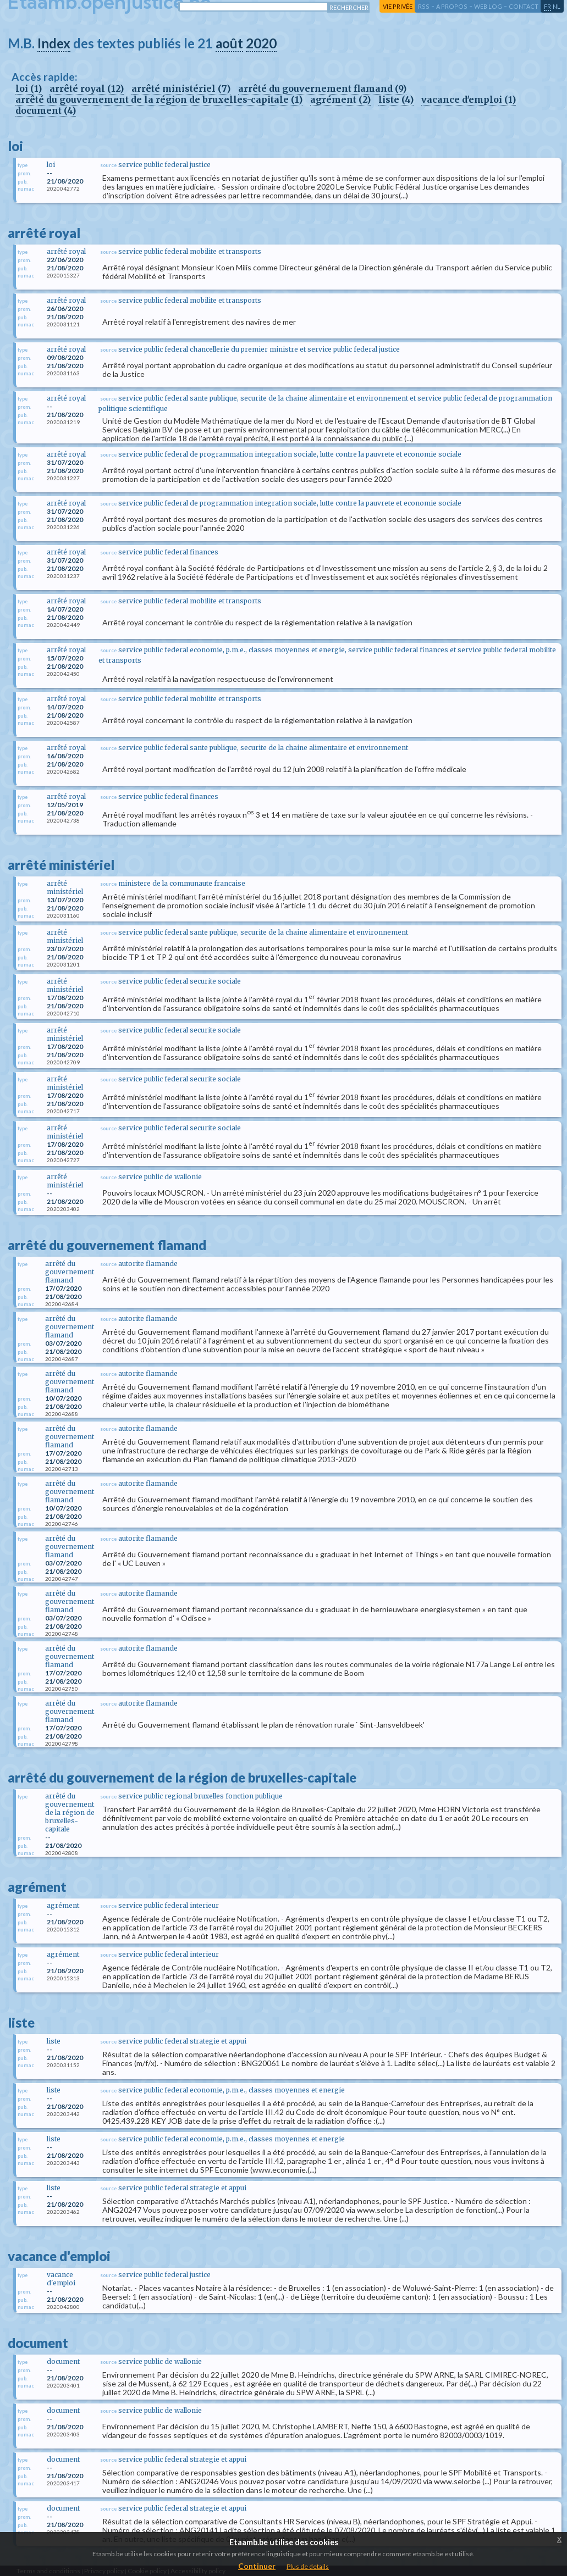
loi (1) (28, 88)
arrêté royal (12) (86, 88)
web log (488, 6)
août (229, 43)
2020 (261, 43)
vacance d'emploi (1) (468, 99)
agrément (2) (340, 99)
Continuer (257, 2566)
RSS (424, 6)
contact (523, 6)
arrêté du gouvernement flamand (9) (322, 88)
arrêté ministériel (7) (180, 88)
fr (547, 6)
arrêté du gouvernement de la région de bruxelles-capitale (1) (158, 99)
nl (556, 6)
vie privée (397, 6)
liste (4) (396, 99)
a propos (451, 6)
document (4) (45, 110)
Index (53, 43)
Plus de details (308, 2566)
